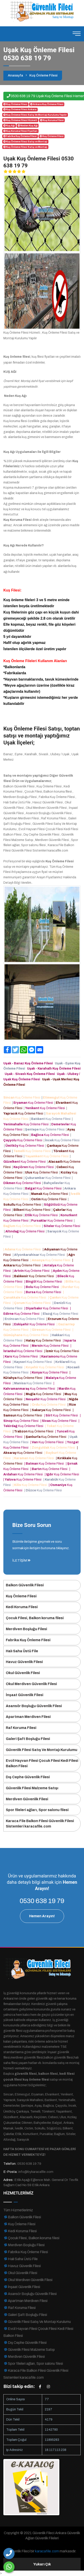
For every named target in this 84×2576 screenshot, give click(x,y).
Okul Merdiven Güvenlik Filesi (31, 1684)
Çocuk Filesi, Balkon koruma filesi (35, 1618)
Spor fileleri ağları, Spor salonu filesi (37, 1810)
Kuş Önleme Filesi (15, 104)
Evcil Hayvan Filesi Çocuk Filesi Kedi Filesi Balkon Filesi (42, 1763)
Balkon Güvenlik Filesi (25, 1585)
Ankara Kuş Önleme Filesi (46, 104)
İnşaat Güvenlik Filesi (24, 1695)
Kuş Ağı (9, 125)
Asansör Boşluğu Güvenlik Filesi (34, 1706)
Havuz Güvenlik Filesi (24, 1662)
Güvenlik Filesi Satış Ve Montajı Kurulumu (41, 1750)
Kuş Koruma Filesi (52, 120)
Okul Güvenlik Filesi (23, 1673)
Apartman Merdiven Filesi (28, 1717)
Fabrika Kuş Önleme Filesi (20, 136)
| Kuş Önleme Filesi (22, 1249)
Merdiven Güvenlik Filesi (27, 1799)
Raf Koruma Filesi (21, 1728)
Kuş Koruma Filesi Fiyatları (20, 131)
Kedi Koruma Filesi (22, 1607)
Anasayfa (15, 75)
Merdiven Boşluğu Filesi (26, 1629)
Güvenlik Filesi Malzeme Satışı (32, 1788)
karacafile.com (47, 2551)
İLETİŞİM (21, 1560)
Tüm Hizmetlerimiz (18, 2210)
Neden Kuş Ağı (27, 125)
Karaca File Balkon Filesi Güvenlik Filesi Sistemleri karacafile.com (40, 1823)
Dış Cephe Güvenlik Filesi (28, 1777)
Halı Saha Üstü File (22, 1651)
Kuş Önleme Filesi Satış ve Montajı (25, 141)
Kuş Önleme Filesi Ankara (20, 109)
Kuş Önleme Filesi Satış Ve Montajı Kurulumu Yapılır (35, 115)
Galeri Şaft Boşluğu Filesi (28, 1739)
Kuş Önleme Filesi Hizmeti (20, 120)
